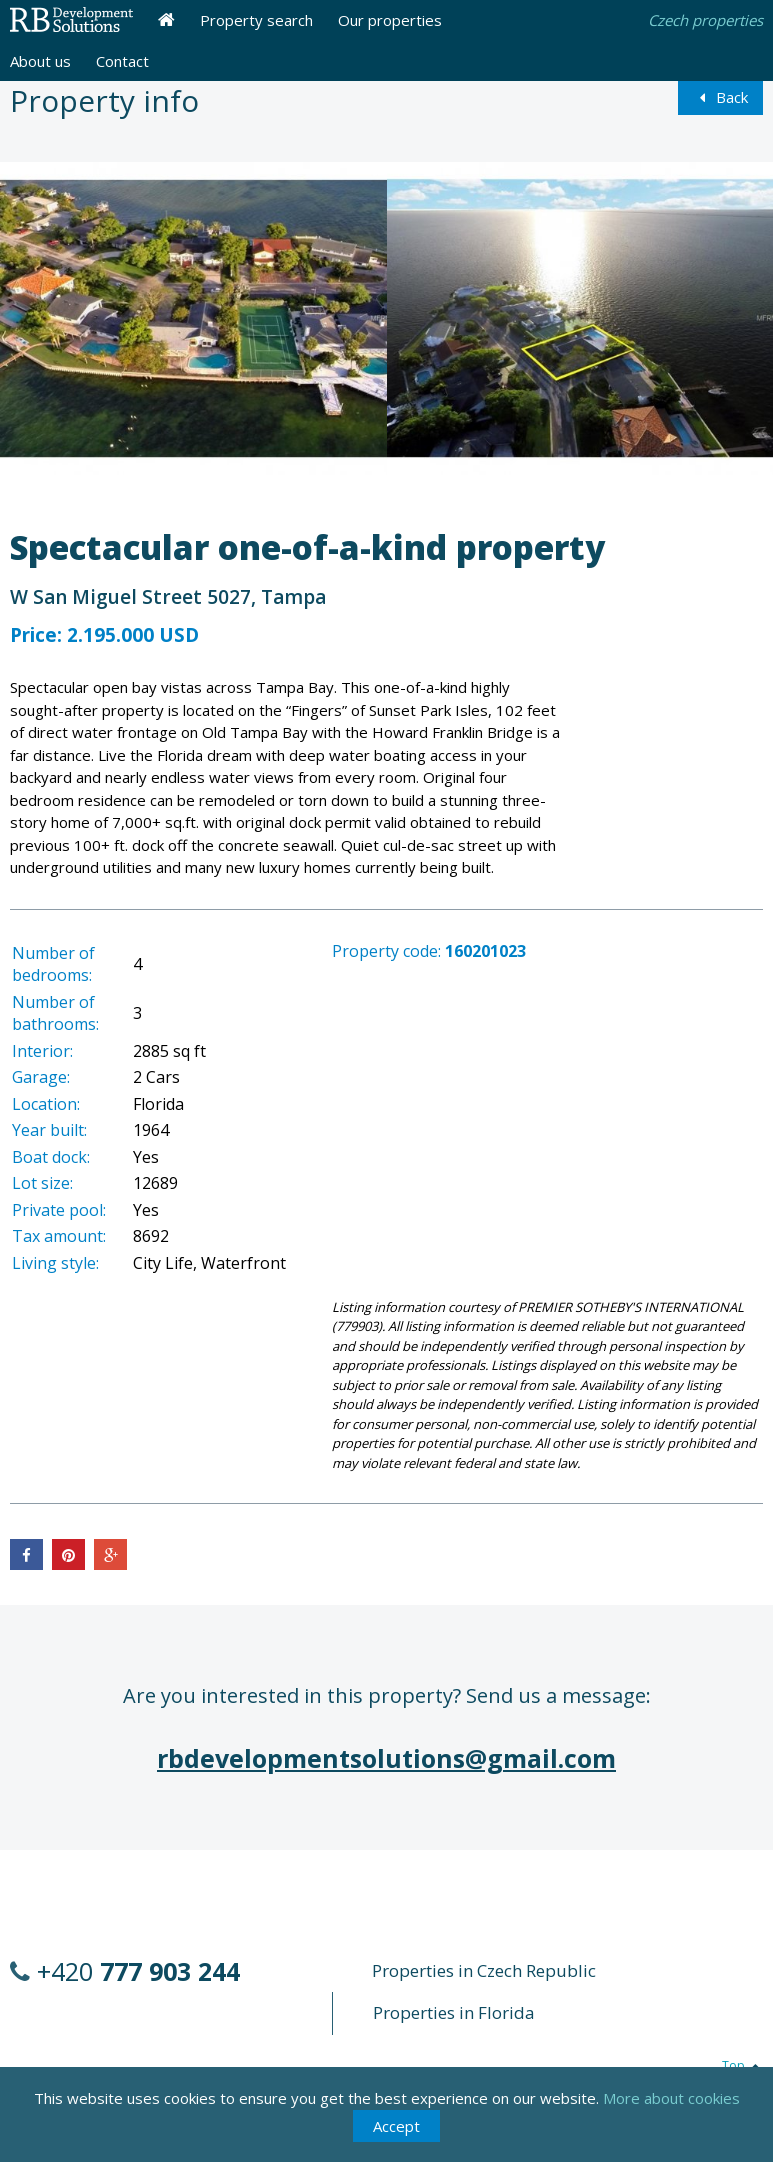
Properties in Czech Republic (484, 1970)
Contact (122, 61)
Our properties (390, 20)
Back (720, 97)
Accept (396, 2126)
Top (742, 2065)
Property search (256, 20)
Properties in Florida (454, 2012)
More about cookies (671, 2098)
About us (40, 61)
